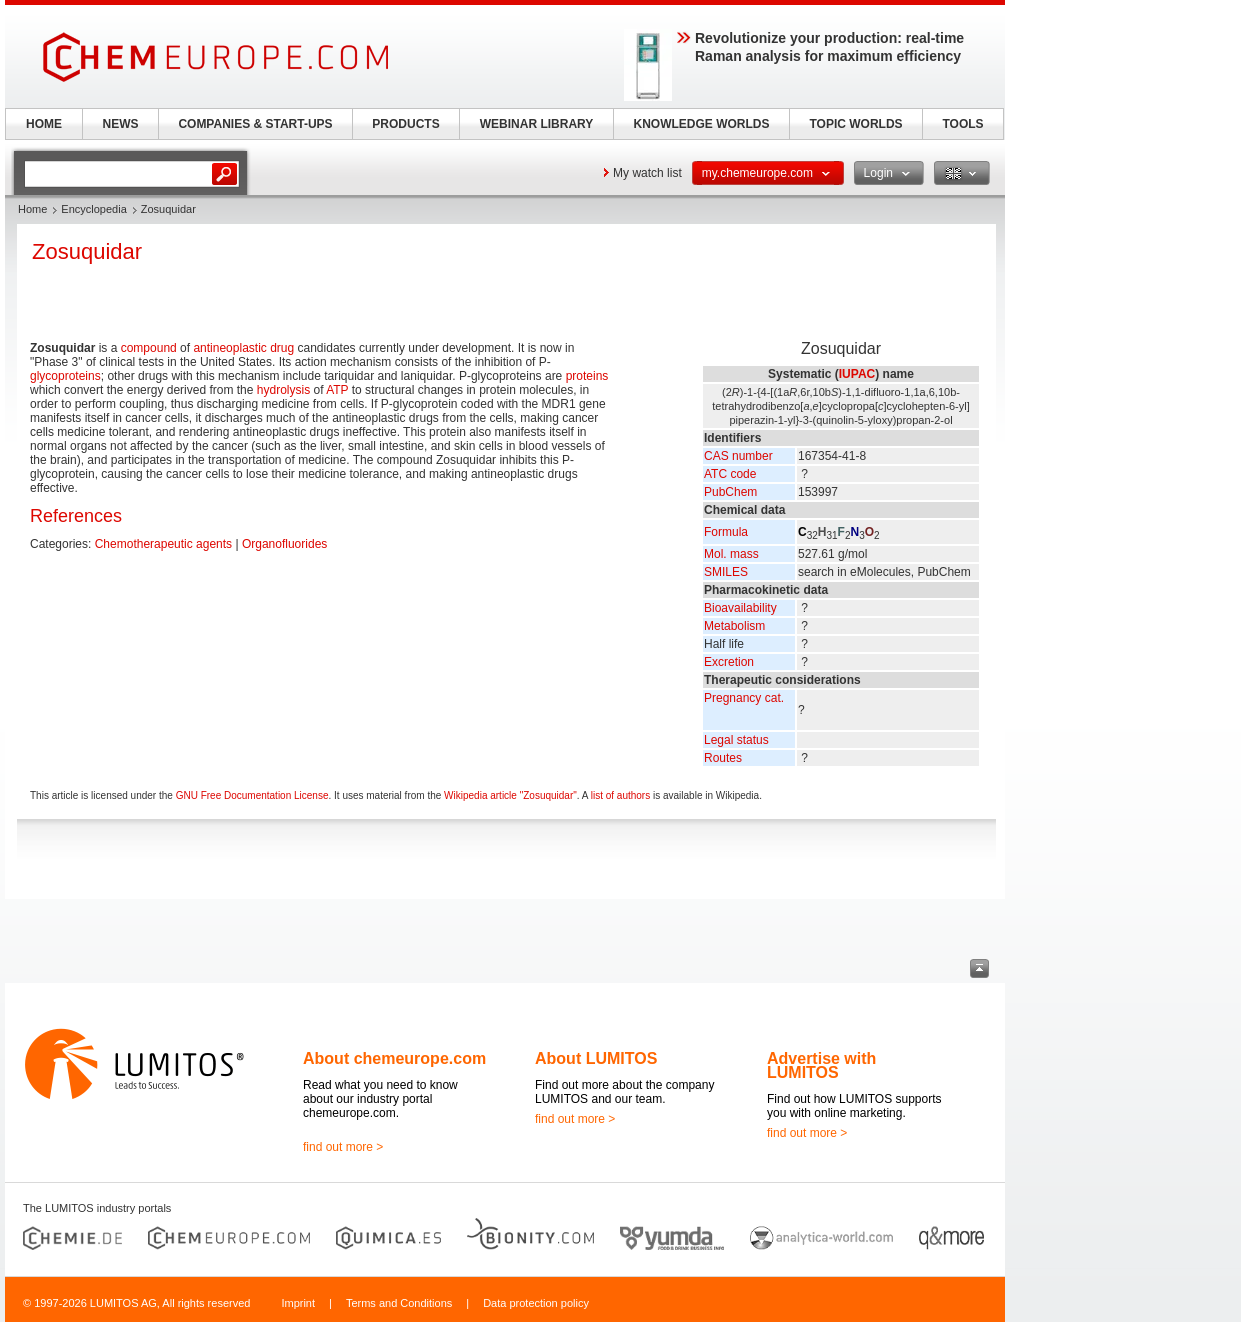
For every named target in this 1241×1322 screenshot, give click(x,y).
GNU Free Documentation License (252, 795)
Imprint (298, 1303)
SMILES (726, 572)
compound (149, 348)
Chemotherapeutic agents (163, 544)
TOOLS (962, 124)
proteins (587, 376)
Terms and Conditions (399, 1303)
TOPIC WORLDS (855, 124)
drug (282, 348)
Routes (723, 758)
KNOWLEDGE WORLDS (702, 124)
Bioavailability (740, 608)
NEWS (121, 124)
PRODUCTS (405, 124)
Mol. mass (731, 554)
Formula (726, 532)
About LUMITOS (596, 1058)
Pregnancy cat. (744, 698)
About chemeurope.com (394, 1058)
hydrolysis (283, 390)
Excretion (729, 662)
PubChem (730, 492)
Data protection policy (536, 1303)
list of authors (620, 795)
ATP (337, 390)
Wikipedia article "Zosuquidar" (510, 795)
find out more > (343, 1147)
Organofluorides (284, 544)
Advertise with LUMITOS (821, 1065)
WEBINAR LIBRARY (537, 124)
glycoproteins (65, 376)
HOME (44, 124)
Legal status (736, 740)
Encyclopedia (93, 209)
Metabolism (734, 626)
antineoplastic (229, 348)
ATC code (730, 474)
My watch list (647, 173)
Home (32, 209)
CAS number (738, 456)
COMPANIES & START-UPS (255, 124)
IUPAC (857, 374)
